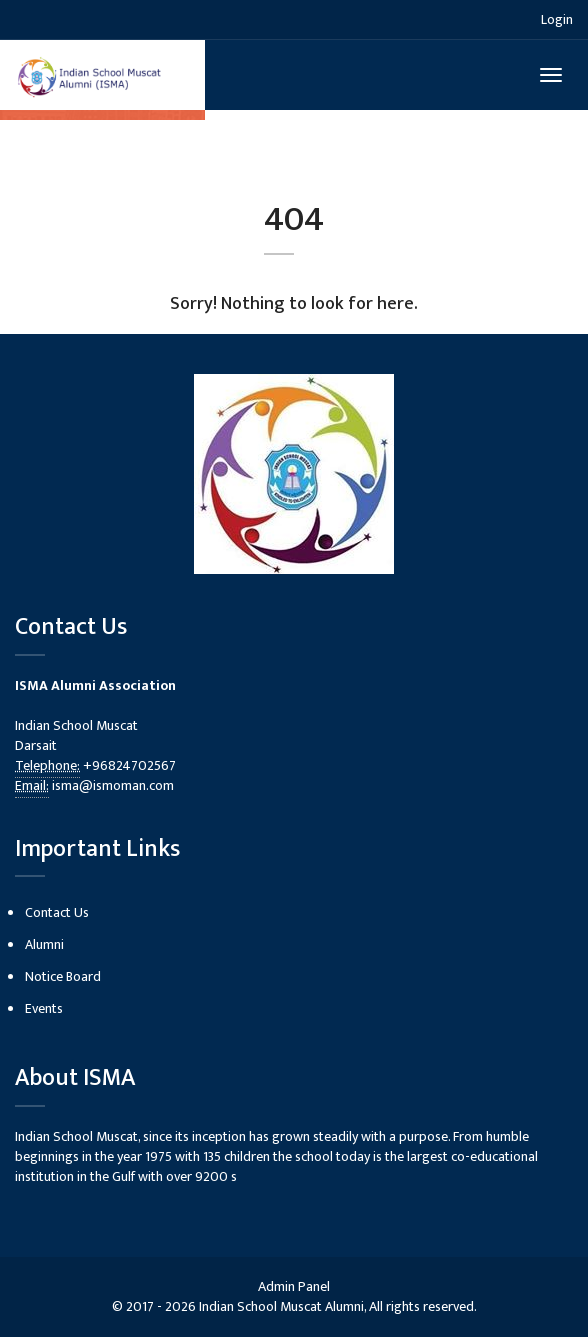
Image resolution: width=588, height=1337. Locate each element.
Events (44, 1008)
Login (557, 19)
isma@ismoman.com (113, 785)
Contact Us (57, 912)
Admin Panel (294, 1286)
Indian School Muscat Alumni (281, 1306)
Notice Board (63, 976)
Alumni (44, 944)
